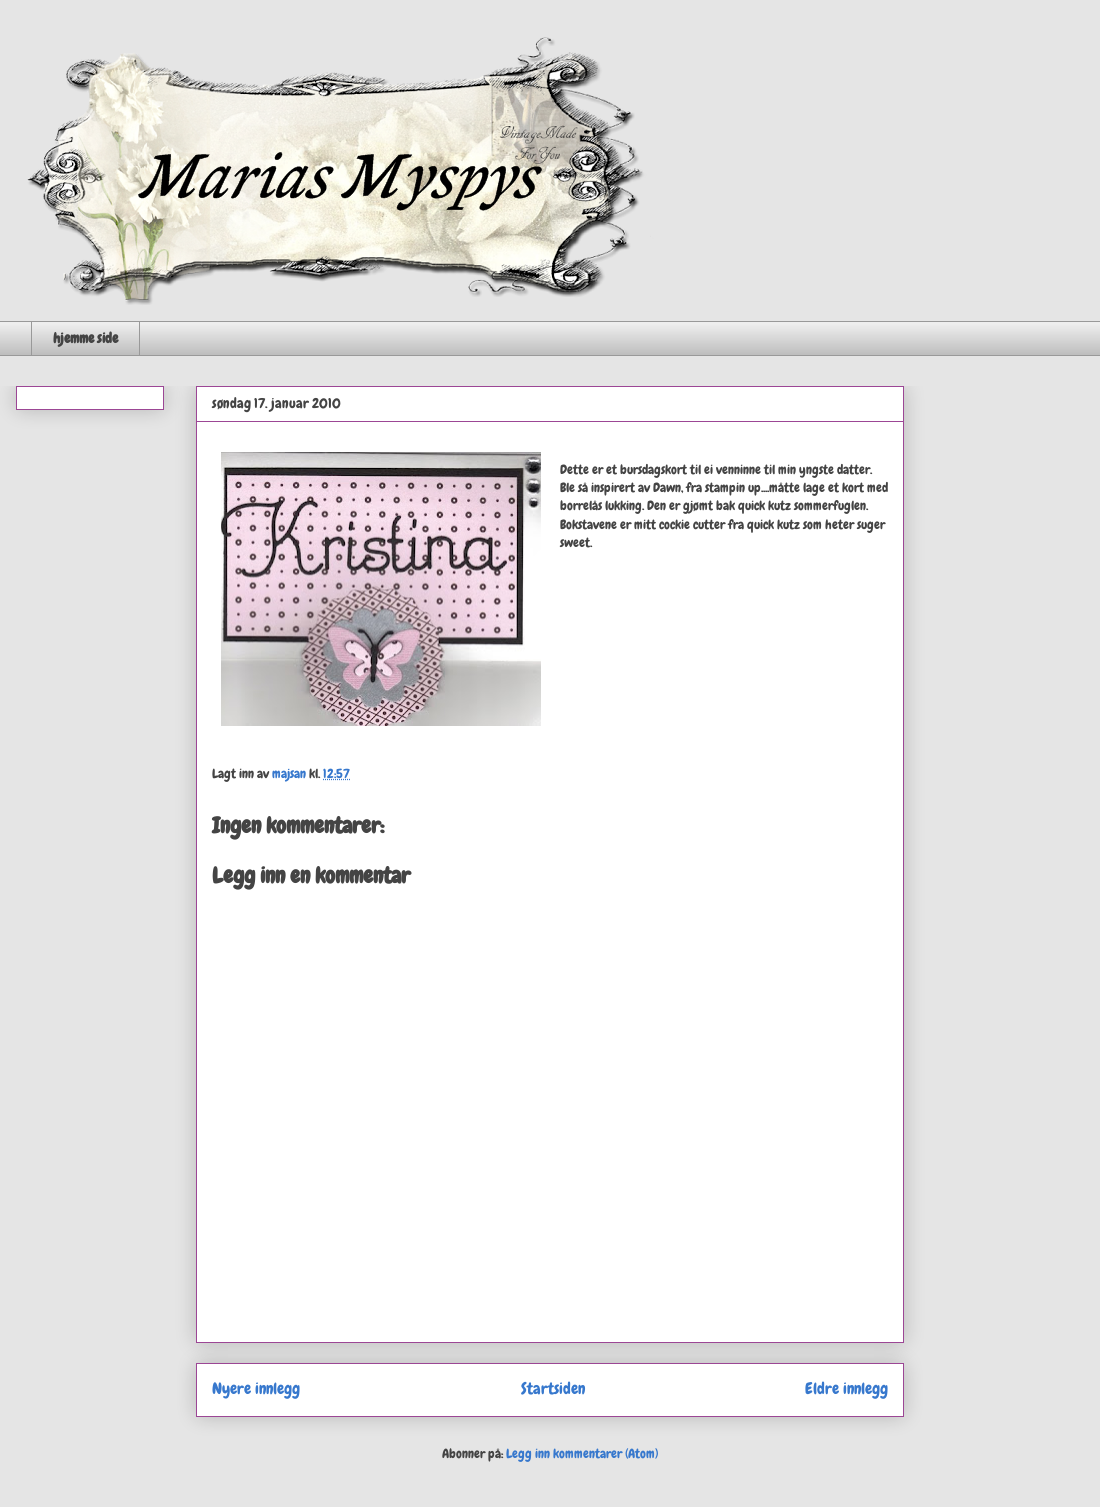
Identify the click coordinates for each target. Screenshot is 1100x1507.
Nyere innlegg (256, 1389)
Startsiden (553, 1389)
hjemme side (85, 338)
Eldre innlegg (846, 1389)
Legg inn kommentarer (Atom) (582, 1453)
